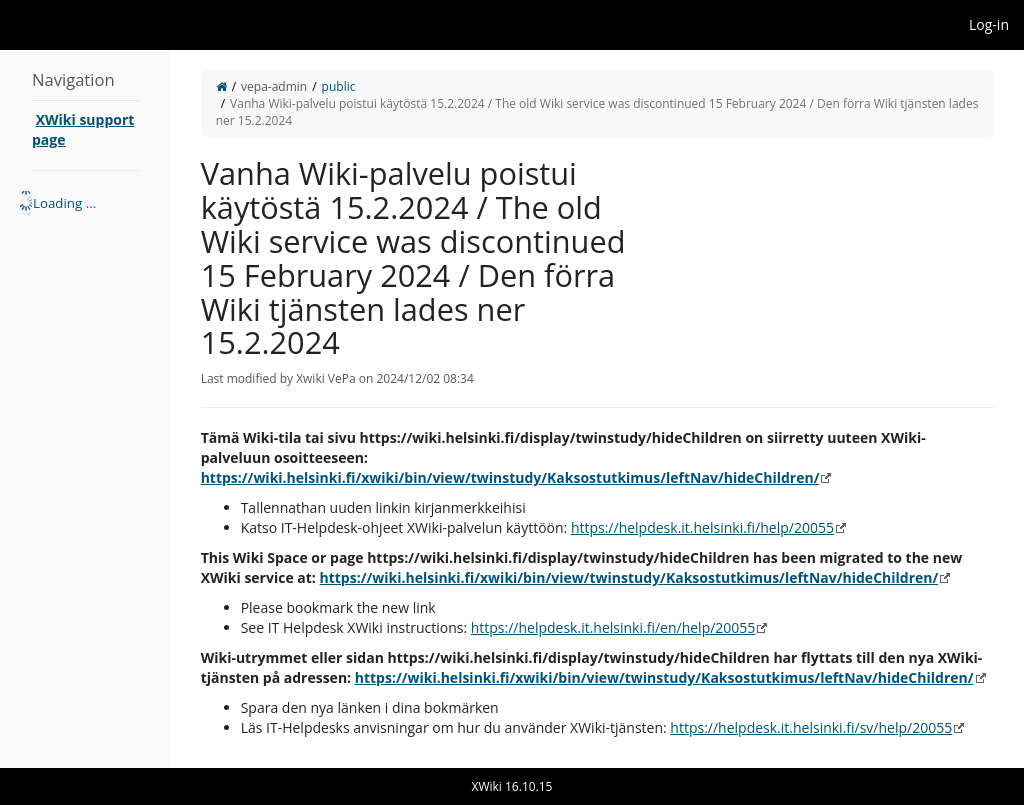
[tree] (85, 203)
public (339, 86)
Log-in (989, 24)
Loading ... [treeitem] (64, 203)
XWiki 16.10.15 (512, 786)
